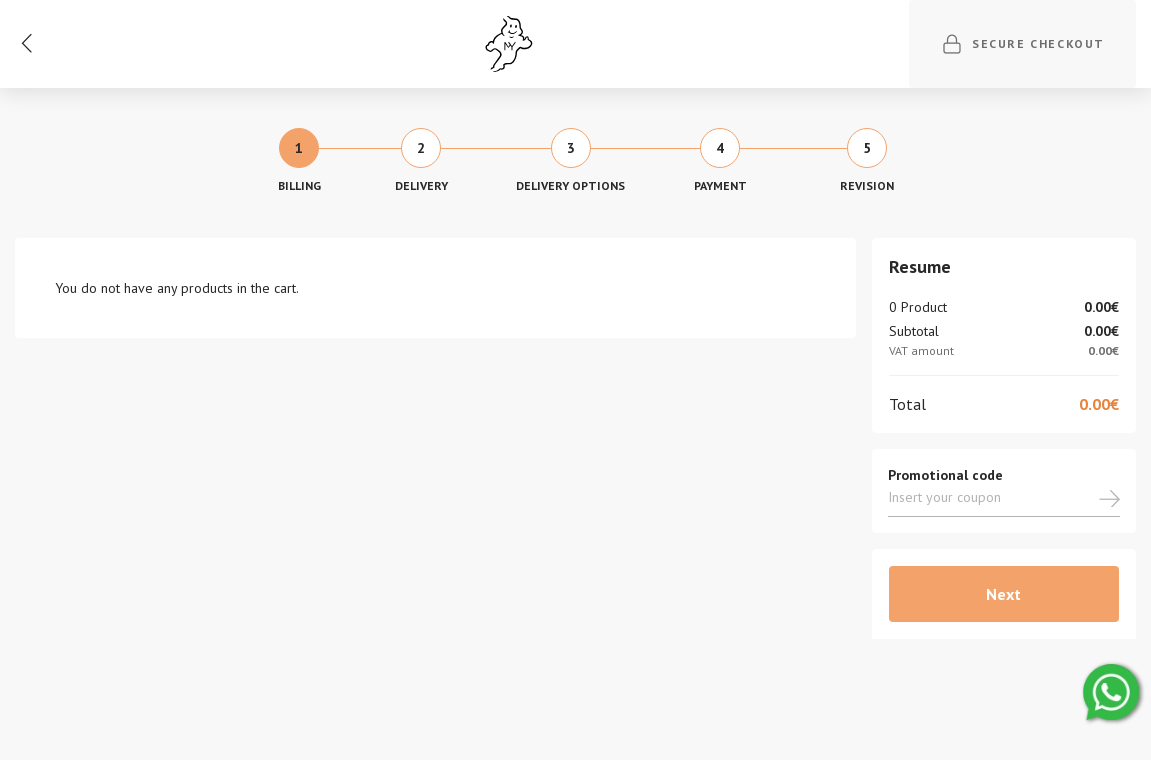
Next (1003, 594)
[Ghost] (509, 44)
